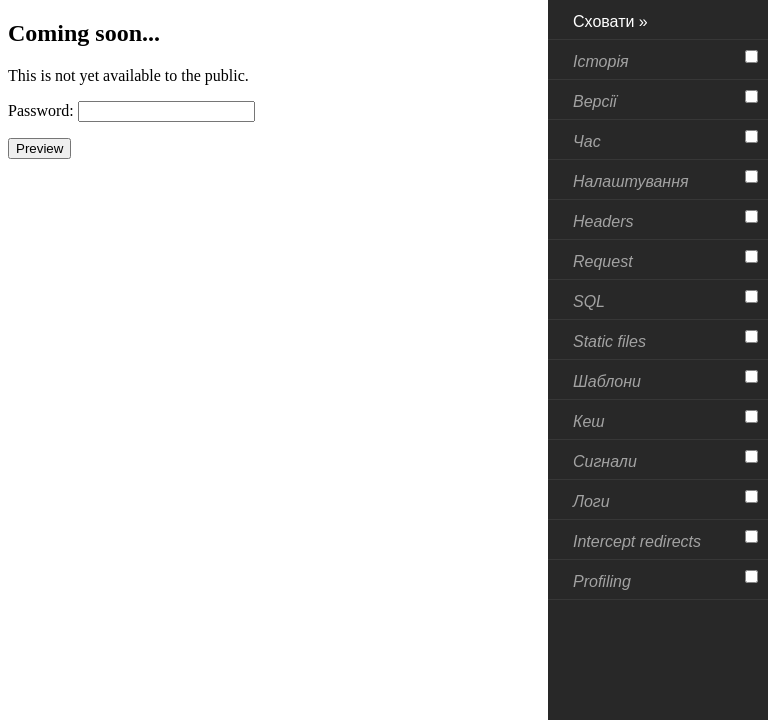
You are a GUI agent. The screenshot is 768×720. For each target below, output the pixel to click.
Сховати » (610, 21)
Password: (41, 110)
